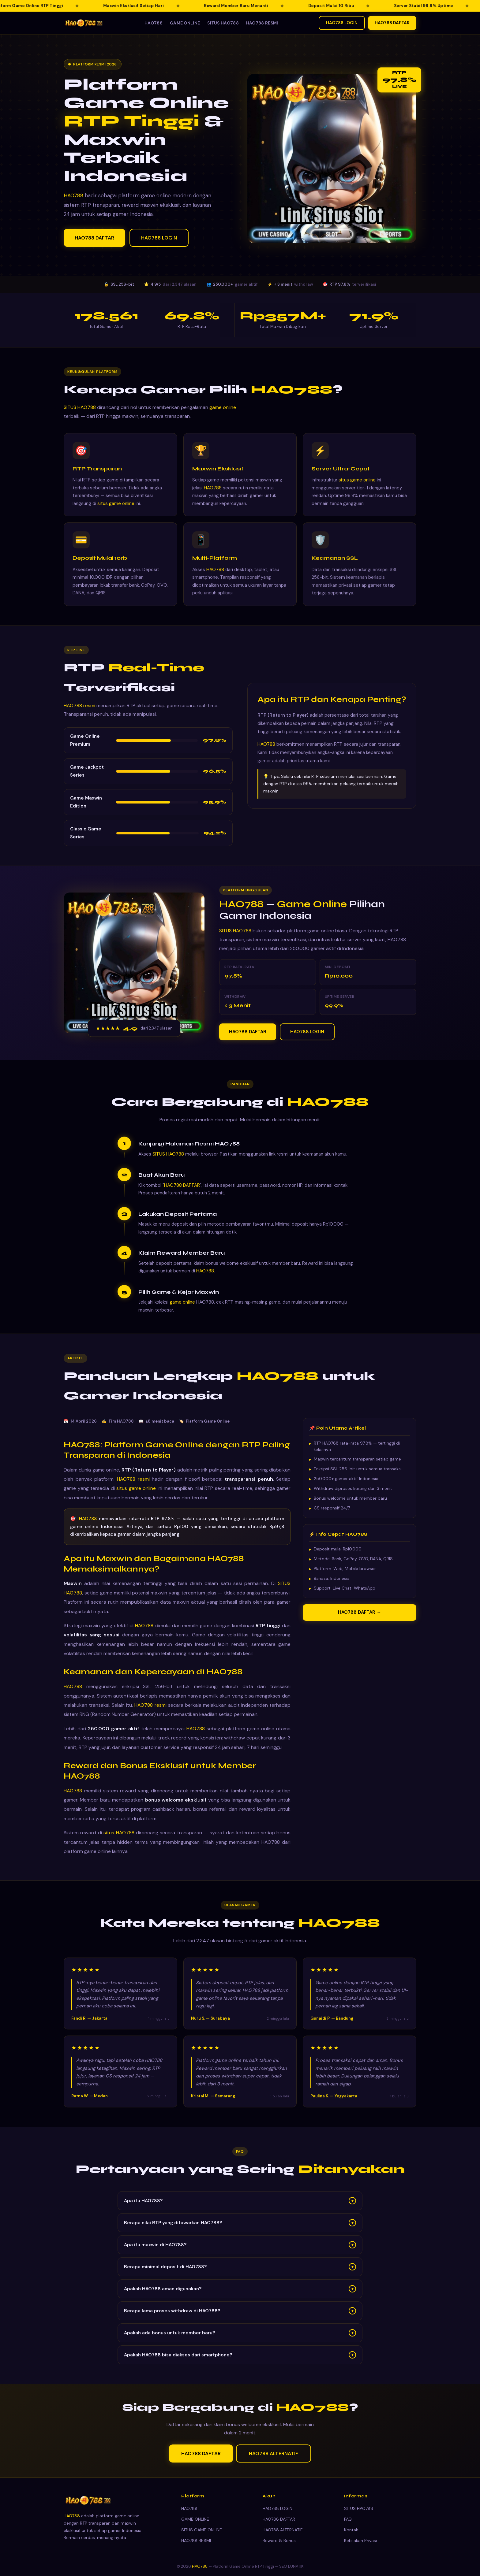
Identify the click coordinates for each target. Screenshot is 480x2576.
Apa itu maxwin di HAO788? (240, 2252)
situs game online (115, 511)
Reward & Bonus (279, 2540)
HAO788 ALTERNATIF (273, 2461)
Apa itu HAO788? (240, 2208)
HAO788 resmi (79, 713)
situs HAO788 (118, 1840)
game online (222, 414)
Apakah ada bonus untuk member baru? (240, 2340)
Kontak (351, 2530)
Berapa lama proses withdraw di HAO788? (240, 2318)
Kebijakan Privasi (360, 2540)
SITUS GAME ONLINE (201, 2530)
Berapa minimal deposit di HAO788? (240, 2274)
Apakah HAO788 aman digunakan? (240, 2296)
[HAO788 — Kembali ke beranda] (84, 23)
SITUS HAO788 (223, 23)
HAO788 (153, 23)
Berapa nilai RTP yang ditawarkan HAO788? (240, 2230)
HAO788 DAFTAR (392, 22)
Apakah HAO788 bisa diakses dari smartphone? (240, 2362)
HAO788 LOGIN (342, 22)
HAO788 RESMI (262, 23)
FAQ (348, 2519)
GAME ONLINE (185, 23)
